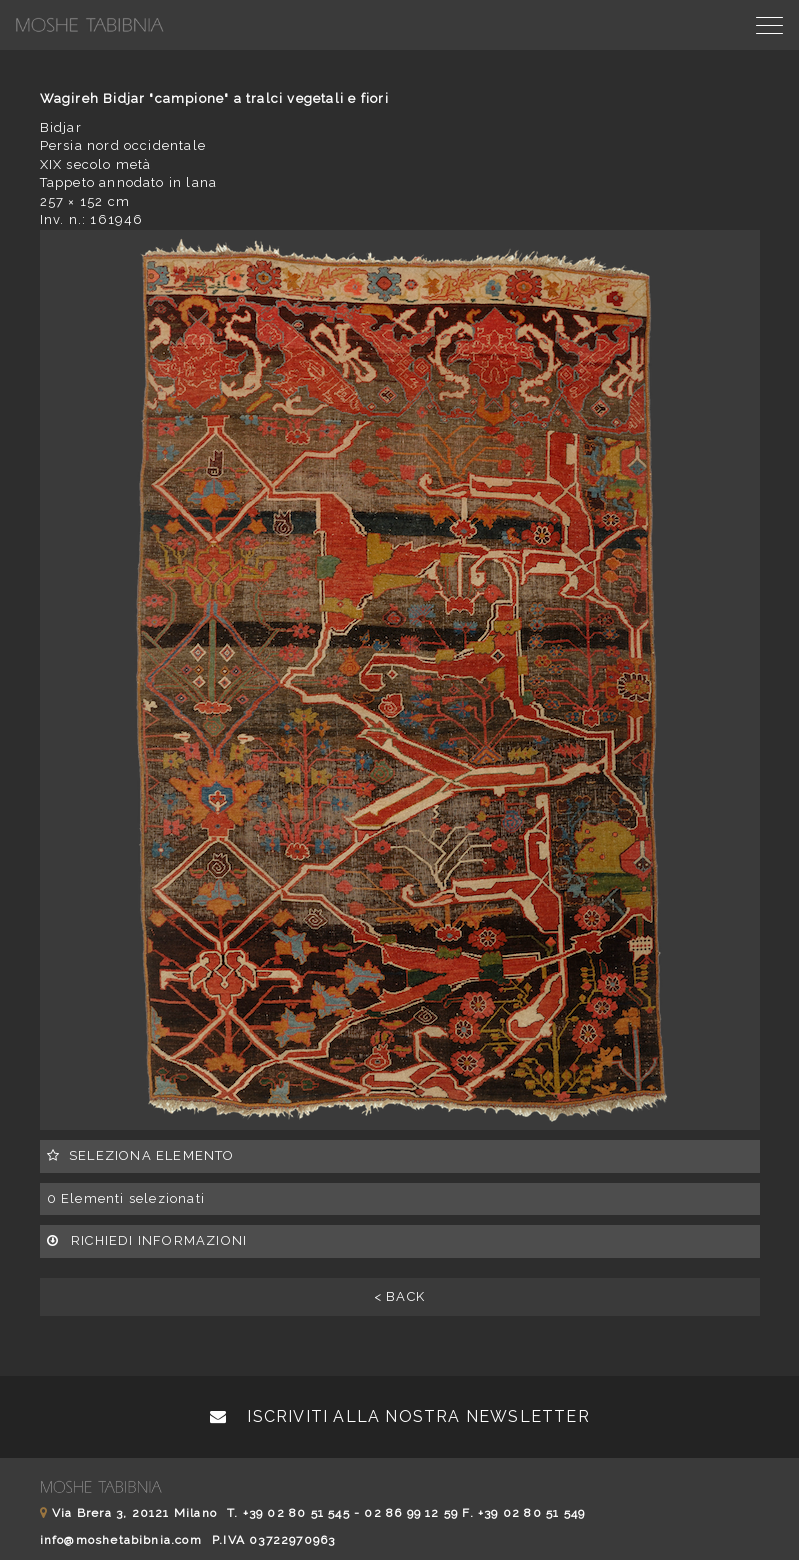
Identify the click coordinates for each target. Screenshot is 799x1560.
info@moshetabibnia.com (121, 1540)
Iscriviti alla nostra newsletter (400, 1416)
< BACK (399, 1296)
